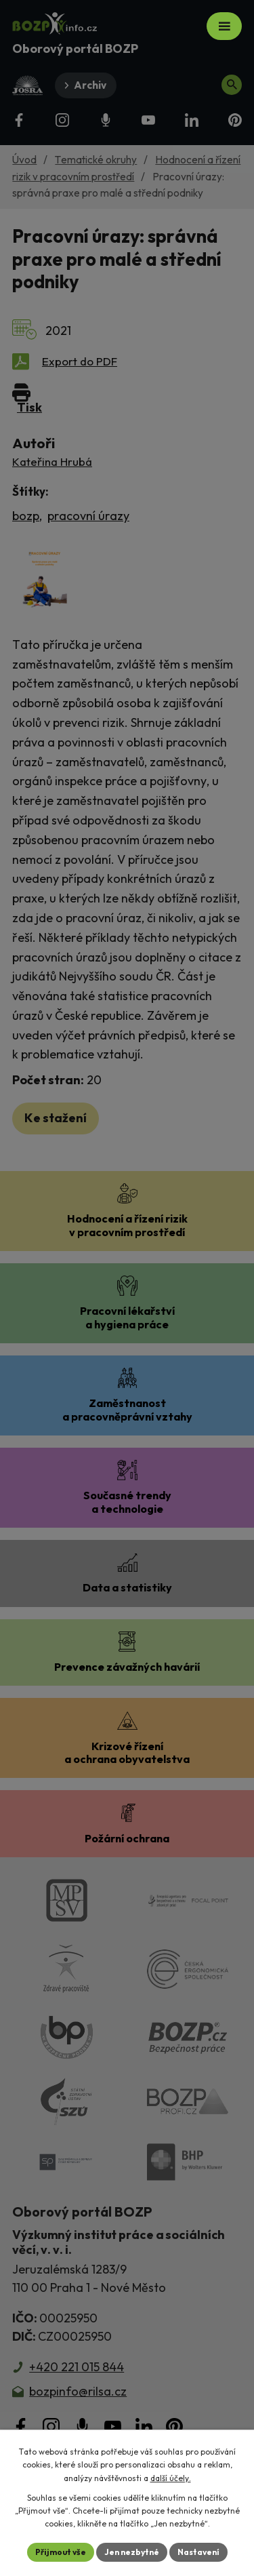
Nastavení (198, 2552)
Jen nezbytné (131, 2552)
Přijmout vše (60, 2552)
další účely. (170, 2478)
